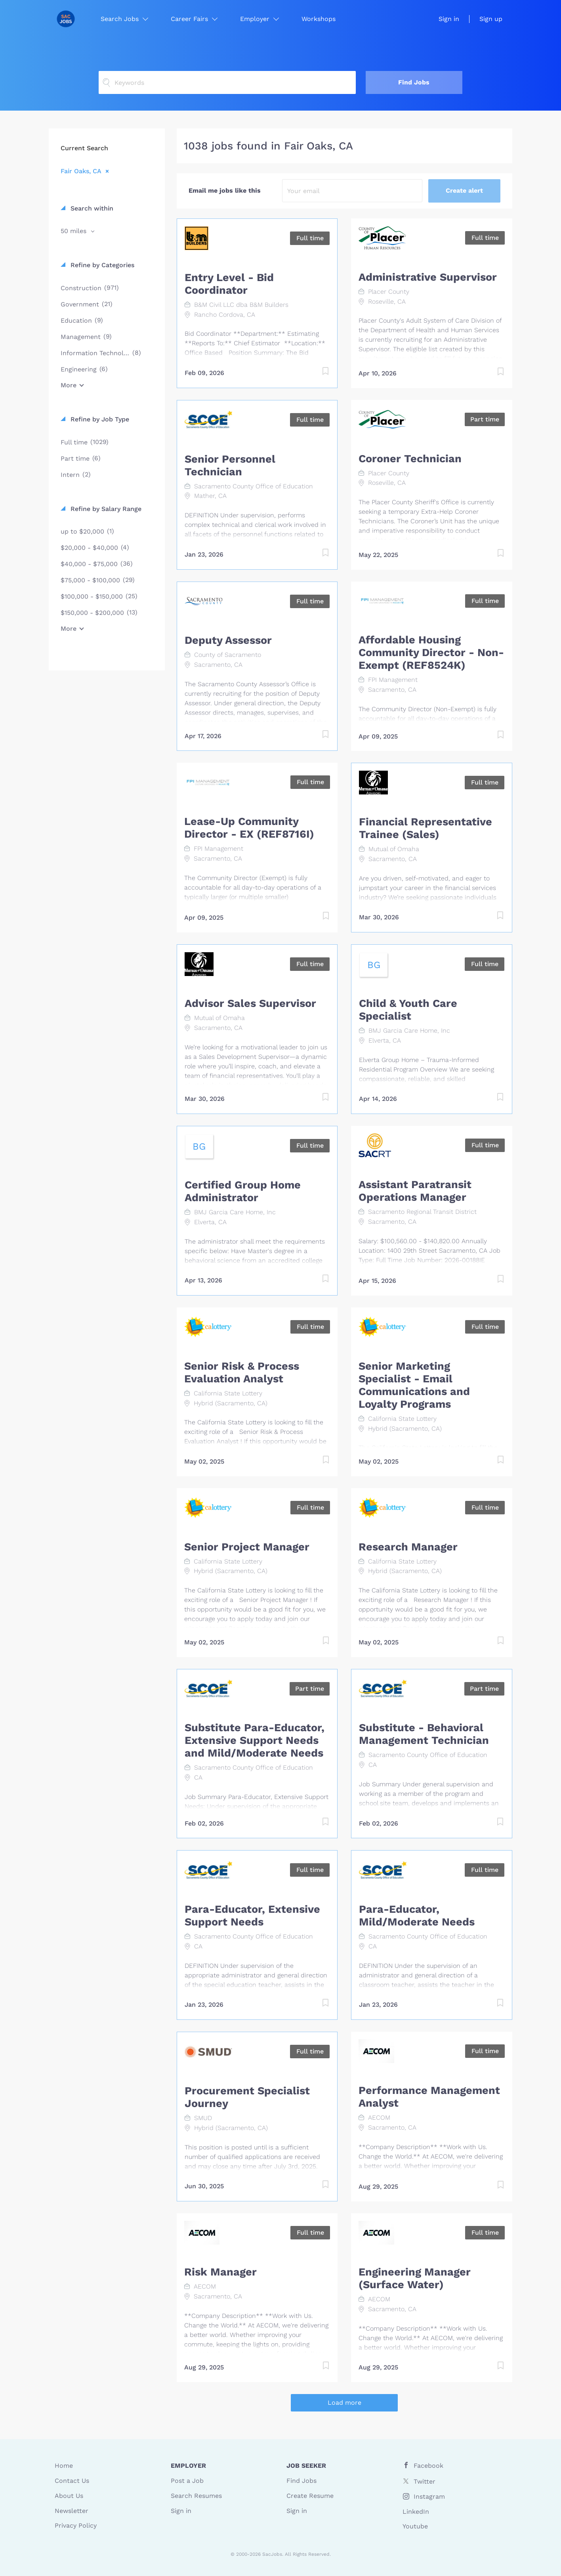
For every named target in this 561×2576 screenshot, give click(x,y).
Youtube (415, 2526)
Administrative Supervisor (428, 277)
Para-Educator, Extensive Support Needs (252, 1915)
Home (64, 2465)
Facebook (428, 2465)
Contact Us (72, 2480)
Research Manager (408, 1547)
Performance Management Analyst (429, 2096)
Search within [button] (91, 208)
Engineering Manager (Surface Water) (415, 2278)
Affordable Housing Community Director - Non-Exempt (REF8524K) (431, 652)
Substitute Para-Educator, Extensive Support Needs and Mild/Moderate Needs (254, 1740)
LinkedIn (416, 2511)
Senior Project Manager (246, 1547)
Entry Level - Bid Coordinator (229, 284)
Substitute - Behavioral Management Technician (424, 1734)
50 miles (74, 231)
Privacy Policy (76, 2525)
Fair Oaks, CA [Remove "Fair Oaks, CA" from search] (81, 170)
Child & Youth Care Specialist (408, 1009)
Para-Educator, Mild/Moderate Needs (417, 1915)
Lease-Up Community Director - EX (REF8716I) (249, 827)
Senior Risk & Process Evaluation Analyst (241, 1372)
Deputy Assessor (228, 640)
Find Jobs (413, 82)
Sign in (449, 19)
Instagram (429, 2496)
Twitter (424, 2481)
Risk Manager (220, 2272)
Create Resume (310, 2495)
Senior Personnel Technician (230, 465)
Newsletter (71, 2511)
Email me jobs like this (225, 190)
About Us (69, 2495)
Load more (344, 2402)
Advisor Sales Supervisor (250, 1003)
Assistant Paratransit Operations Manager (415, 1191)
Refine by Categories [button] (101, 265)
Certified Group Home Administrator (243, 1191)
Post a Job (187, 2480)
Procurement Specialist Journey (247, 2097)
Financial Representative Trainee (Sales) (425, 828)
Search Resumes (196, 2495)
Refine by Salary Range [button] (105, 509)
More (68, 385)
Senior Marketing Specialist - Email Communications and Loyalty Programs (414, 1385)
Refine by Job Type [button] (99, 419)
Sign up (490, 19)
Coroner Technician (410, 458)
